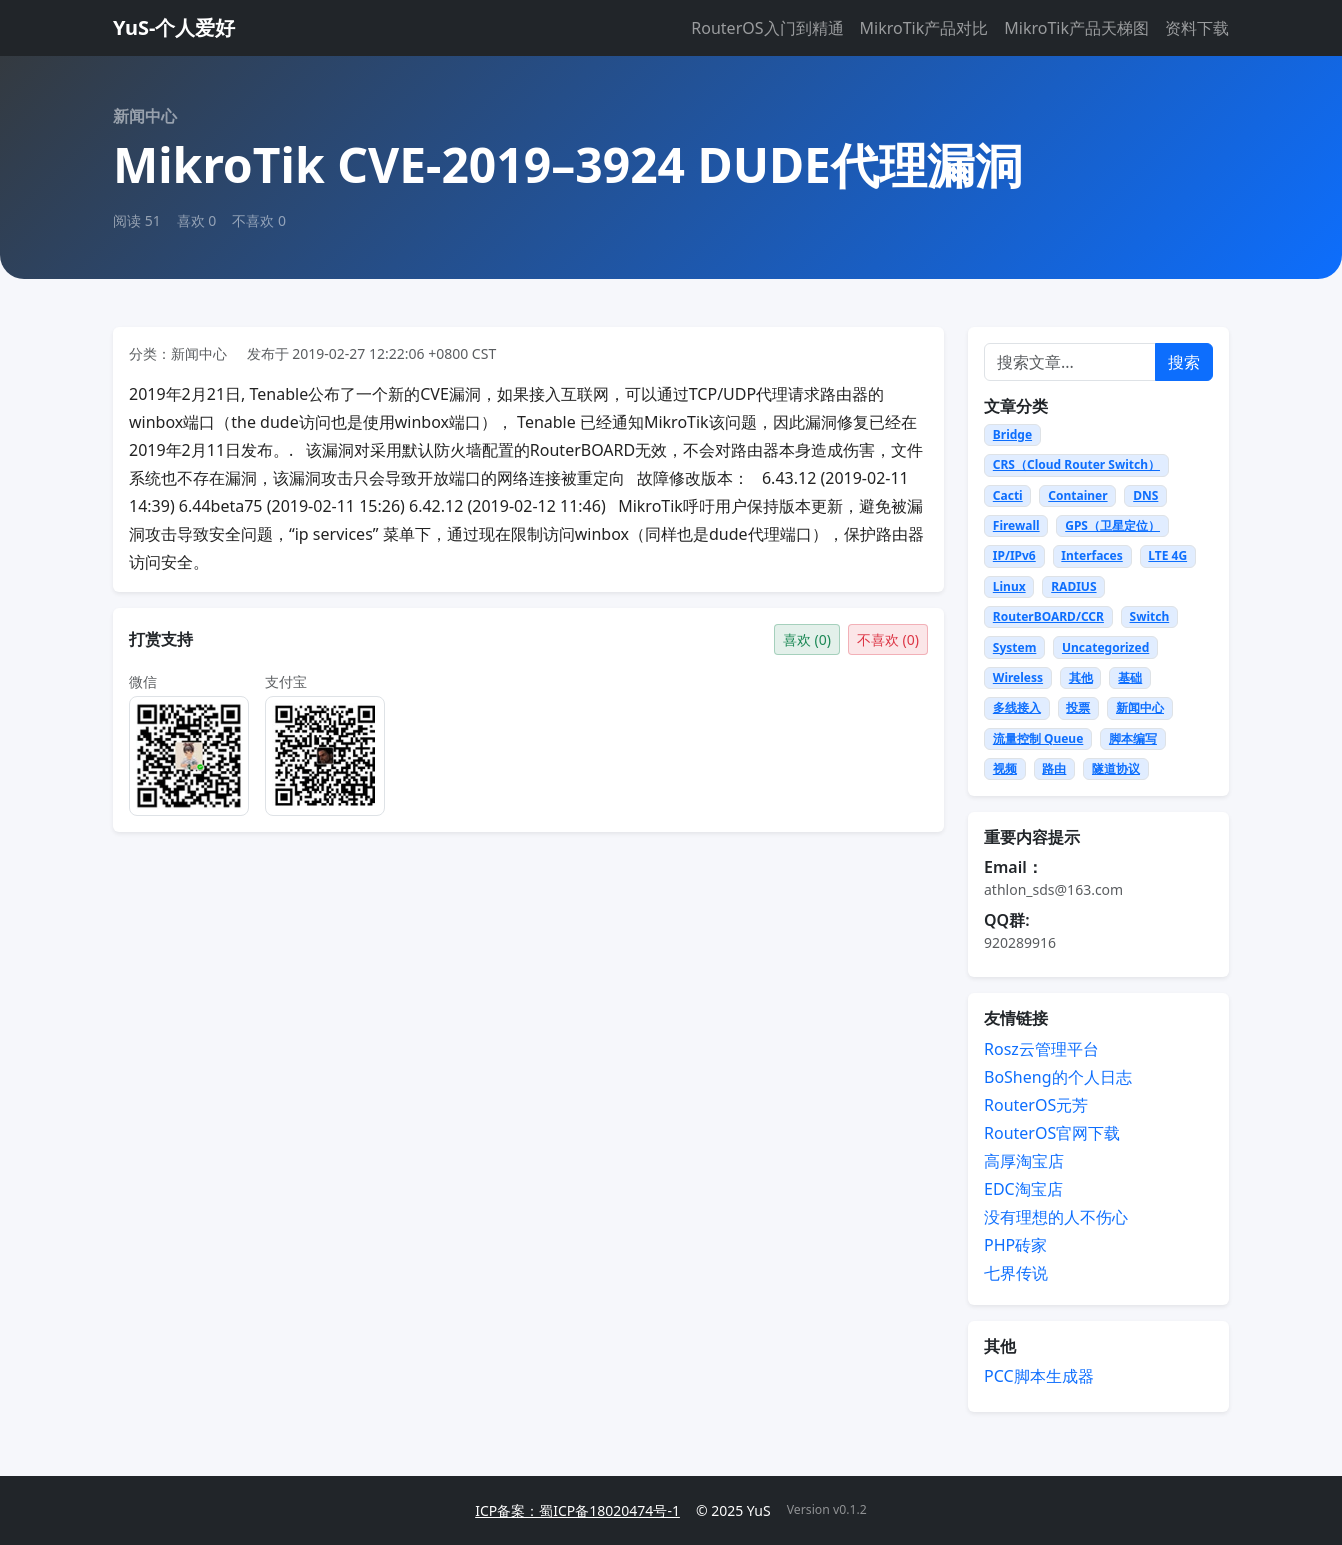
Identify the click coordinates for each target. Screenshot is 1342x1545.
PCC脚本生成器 (1039, 1376)
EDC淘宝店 (1023, 1189)
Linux (1009, 586)
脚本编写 (1133, 738)
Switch (1150, 616)
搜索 (1184, 362)
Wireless (1018, 677)
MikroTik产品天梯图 (1076, 28)
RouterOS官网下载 (1052, 1133)
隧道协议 (1116, 768)
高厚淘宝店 (1024, 1161)
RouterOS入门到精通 (767, 28)
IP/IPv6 (1014, 555)
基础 (1130, 677)
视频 (1005, 768)
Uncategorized (1105, 647)
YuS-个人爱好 (174, 27)
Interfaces (1091, 555)
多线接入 (1017, 707)
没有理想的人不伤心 (1056, 1217)
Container (1077, 495)
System (1015, 647)
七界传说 (1016, 1273)
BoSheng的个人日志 (1058, 1077)
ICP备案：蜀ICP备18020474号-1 (577, 1510)
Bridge (1012, 434)
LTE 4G (1167, 555)
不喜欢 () (888, 639)
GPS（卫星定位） (1112, 525)
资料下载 (1197, 28)
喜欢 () (807, 639)
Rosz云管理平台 (1041, 1049)
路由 (1054, 768)
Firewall (1016, 525)
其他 (1081, 677)
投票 (1078, 707)
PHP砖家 (1015, 1245)
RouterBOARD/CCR (1048, 616)
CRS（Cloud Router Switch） (1076, 464)
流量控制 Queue (1038, 738)
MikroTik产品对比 (924, 28)
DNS (1145, 495)
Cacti (1008, 495)
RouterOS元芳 (1036, 1105)
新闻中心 (1140, 707)
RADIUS (1073, 586)
